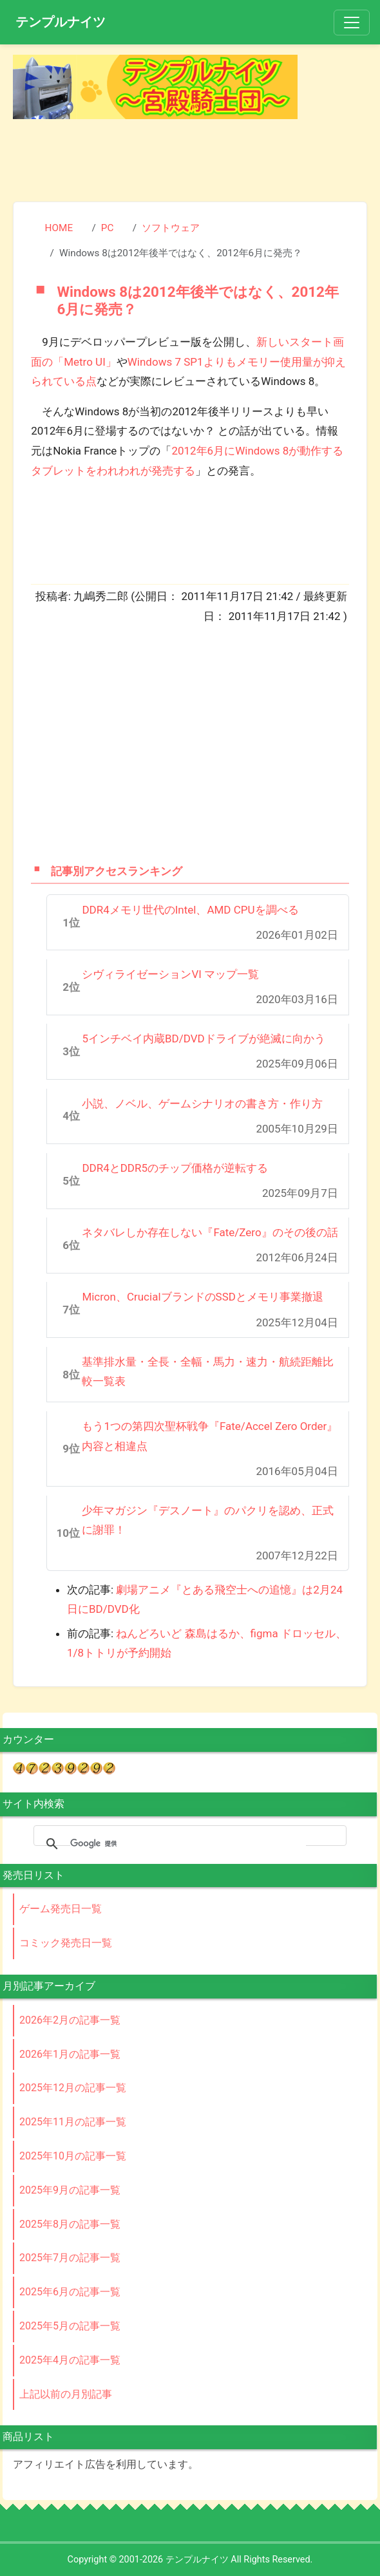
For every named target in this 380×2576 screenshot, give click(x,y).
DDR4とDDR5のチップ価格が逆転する (175, 1167)
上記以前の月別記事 (65, 2394)
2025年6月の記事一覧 (69, 2292)
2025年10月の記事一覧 (72, 2156)
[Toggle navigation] (352, 22)
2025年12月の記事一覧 (72, 2088)
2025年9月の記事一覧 (69, 2190)
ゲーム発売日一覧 (60, 1909)
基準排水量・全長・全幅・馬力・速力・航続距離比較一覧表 (208, 1371)
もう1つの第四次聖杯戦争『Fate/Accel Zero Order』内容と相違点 (209, 1436)
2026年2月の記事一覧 (69, 2020)
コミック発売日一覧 (65, 1943)
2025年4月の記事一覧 (69, 2360)
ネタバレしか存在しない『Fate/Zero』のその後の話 (209, 1232)
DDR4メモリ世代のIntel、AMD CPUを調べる (190, 909)
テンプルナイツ (60, 22)
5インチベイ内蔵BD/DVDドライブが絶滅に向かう (203, 1038)
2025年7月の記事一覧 (69, 2258)
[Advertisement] (190, 157)
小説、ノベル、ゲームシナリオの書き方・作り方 (202, 1103)
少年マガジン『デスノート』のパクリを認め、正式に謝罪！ (208, 1520)
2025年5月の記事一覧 (69, 2326)
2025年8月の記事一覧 (69, 2224)
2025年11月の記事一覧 (72, 2122)
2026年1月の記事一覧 (69, 2054)
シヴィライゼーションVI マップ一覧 (170, 974)
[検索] (188, 1844)
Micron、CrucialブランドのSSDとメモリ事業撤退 (202, 1296)
